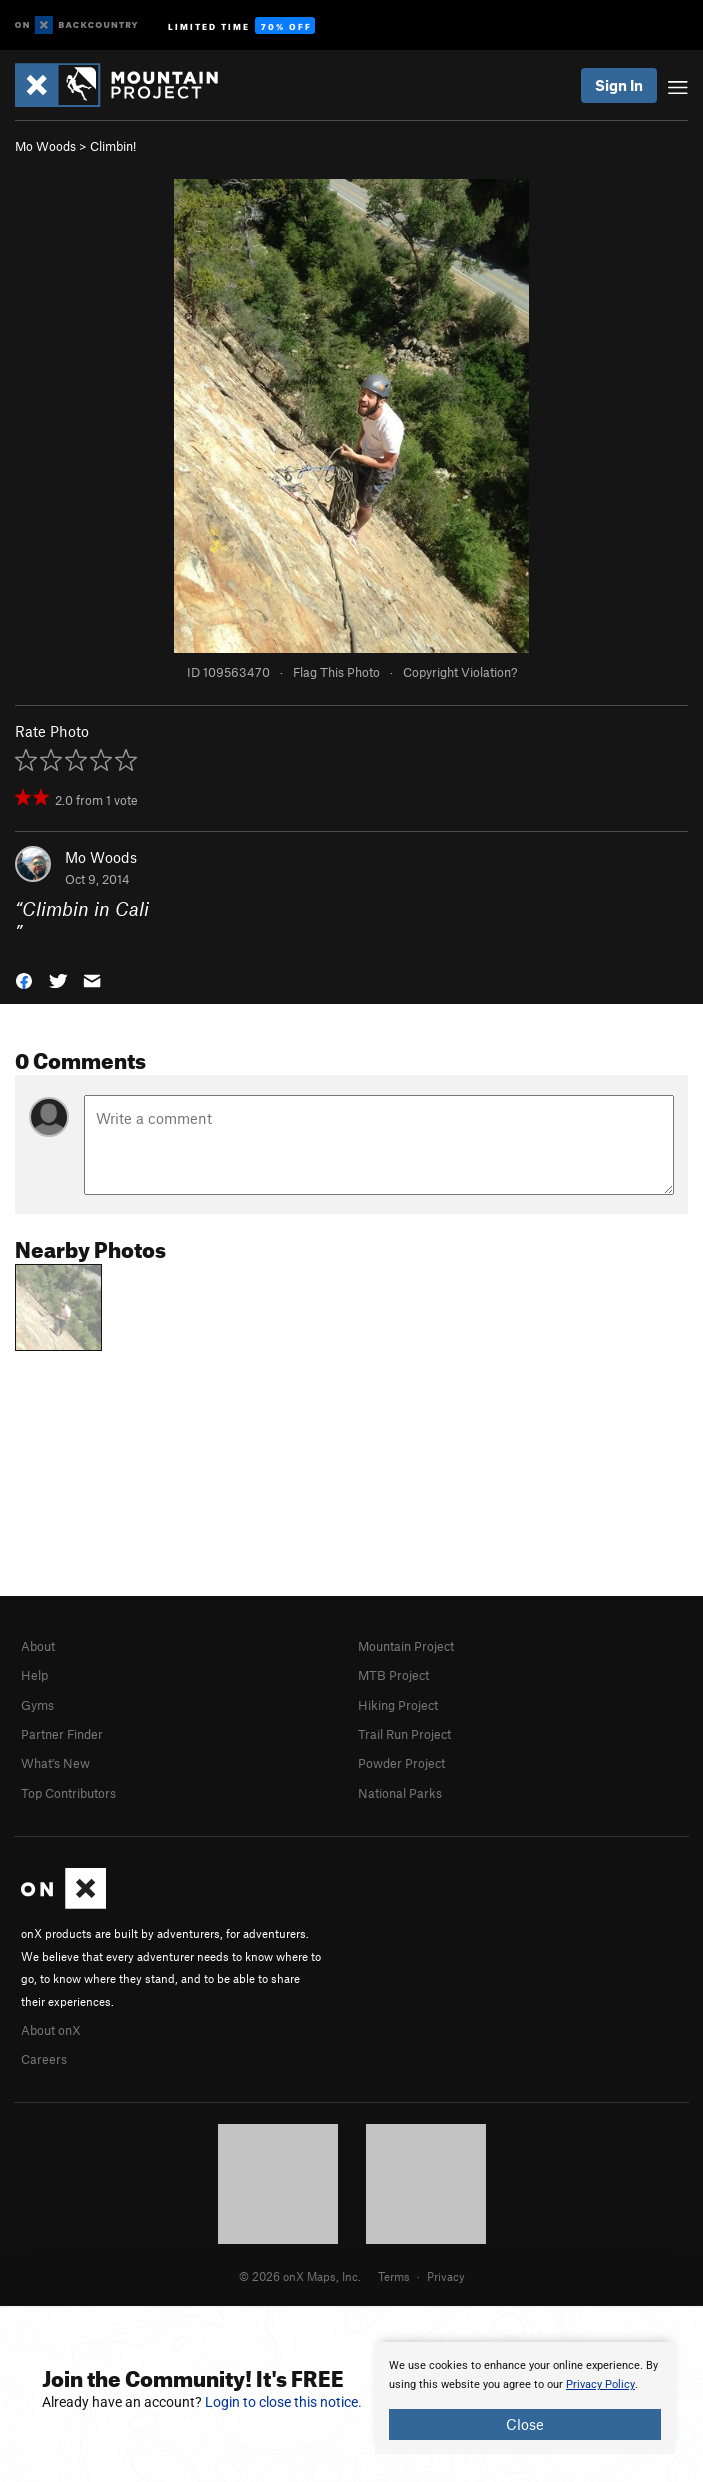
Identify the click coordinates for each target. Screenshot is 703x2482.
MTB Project (393, 1675)
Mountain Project (406, 1646)
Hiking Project (398, 1705)
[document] (525, 2398)
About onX (51, 2030)
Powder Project (401, 1763)
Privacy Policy (600, 2384)
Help (34, 1675)
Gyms (37, 1705)
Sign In (619, 85)
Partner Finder (62, 1734)
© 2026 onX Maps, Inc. (300, 2276)
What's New (55, 1763)
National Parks (400, 1793)
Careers (44, 2059)
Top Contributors (68, 1793)
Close (525, 2424)
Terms (394, 2276)
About (38, 1646)
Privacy (446, 2276)
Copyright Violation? (460, 672)
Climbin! (113, 146)
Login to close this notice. (283, 2402)
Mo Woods (45, 146)
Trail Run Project (404, 1734)
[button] (24, 978)
